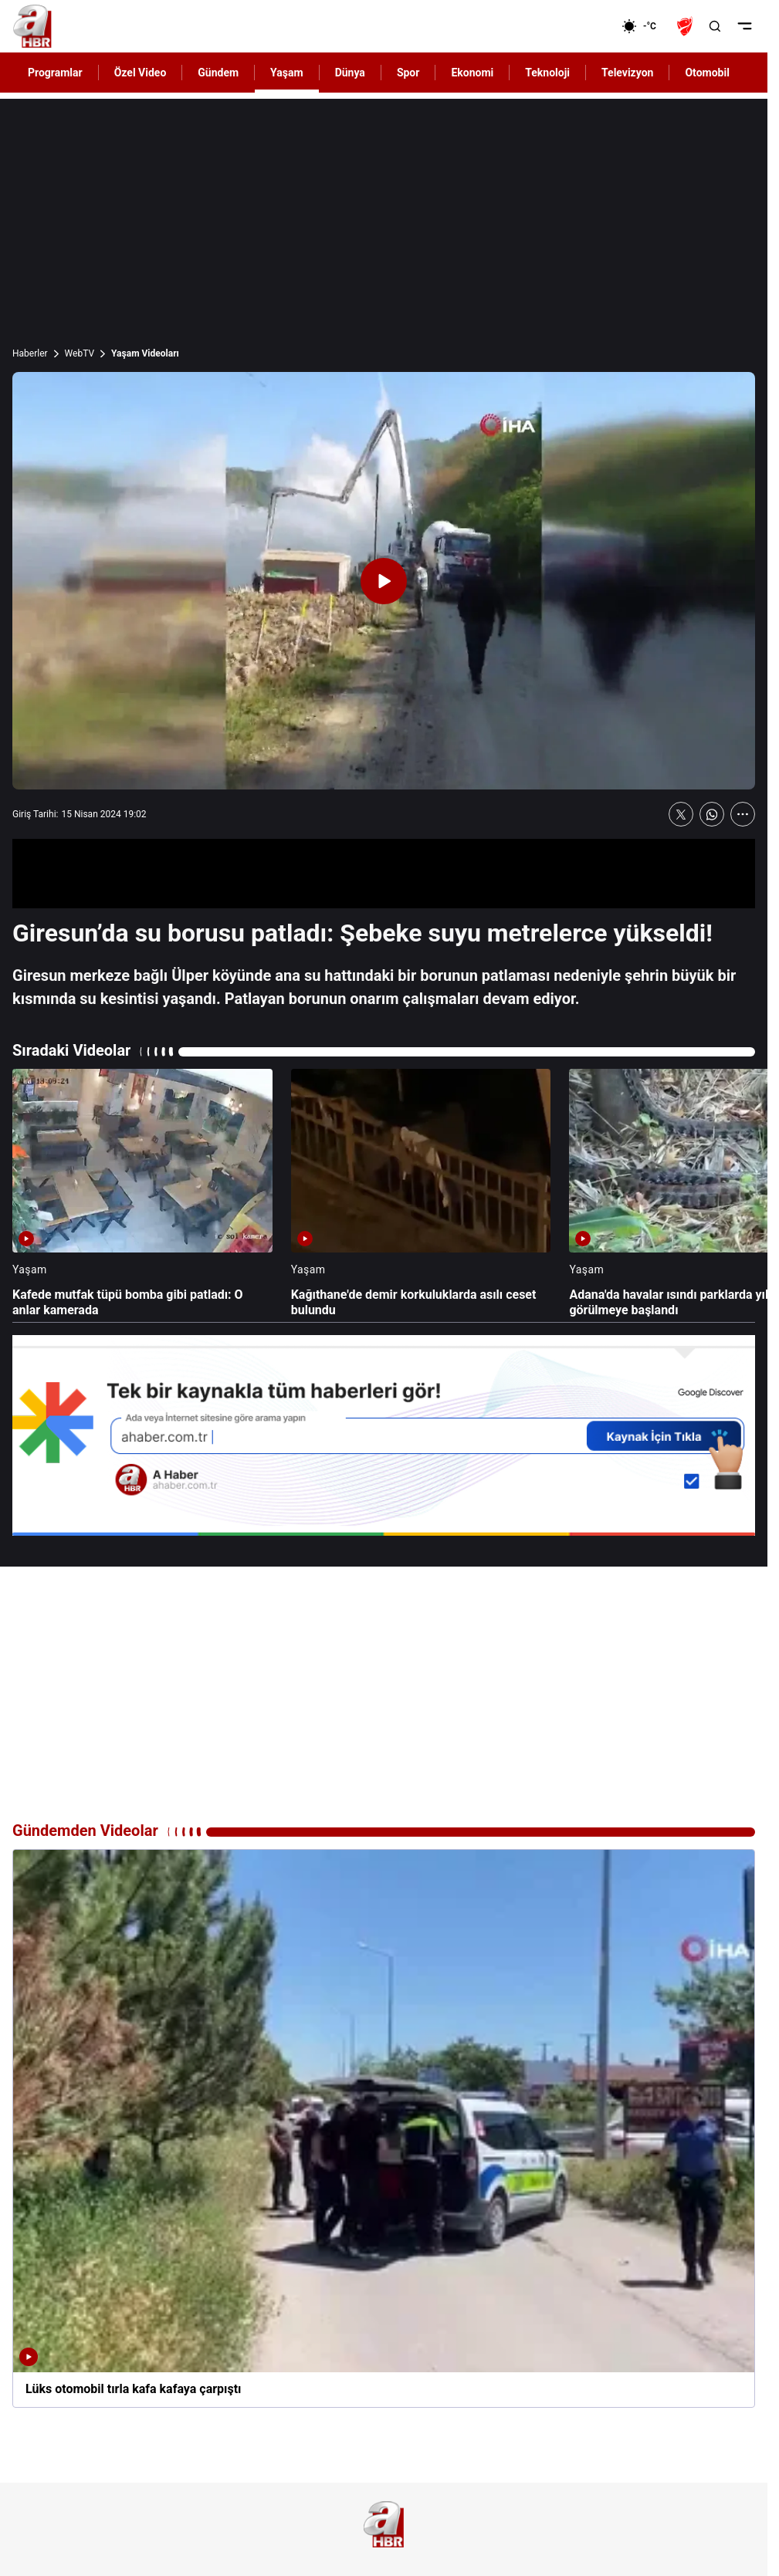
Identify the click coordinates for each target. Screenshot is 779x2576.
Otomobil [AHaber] (707, 72)
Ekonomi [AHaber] (472, 72)
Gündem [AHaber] (218, 72)
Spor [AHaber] (408, 72)
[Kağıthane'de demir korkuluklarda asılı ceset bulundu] (421, 1194)
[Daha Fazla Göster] (742, 814)
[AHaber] (645, 26)
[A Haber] (32, 26)
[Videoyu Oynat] (384, 581)
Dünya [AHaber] (350, 72)
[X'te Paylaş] (681, 814)
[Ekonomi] (571, 26)
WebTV (79, 353)
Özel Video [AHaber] (140, 72)
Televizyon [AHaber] (627, 72)
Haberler (30, 353)
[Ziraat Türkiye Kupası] (686, 26)
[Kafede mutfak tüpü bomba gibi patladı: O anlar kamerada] (142, 1194)
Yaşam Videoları (145, 353)
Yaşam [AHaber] (286, 72)
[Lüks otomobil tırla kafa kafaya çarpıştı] (383, 2128)
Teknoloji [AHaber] (547, 72)
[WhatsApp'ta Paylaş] (711, 814)
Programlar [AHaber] (55, 72)
